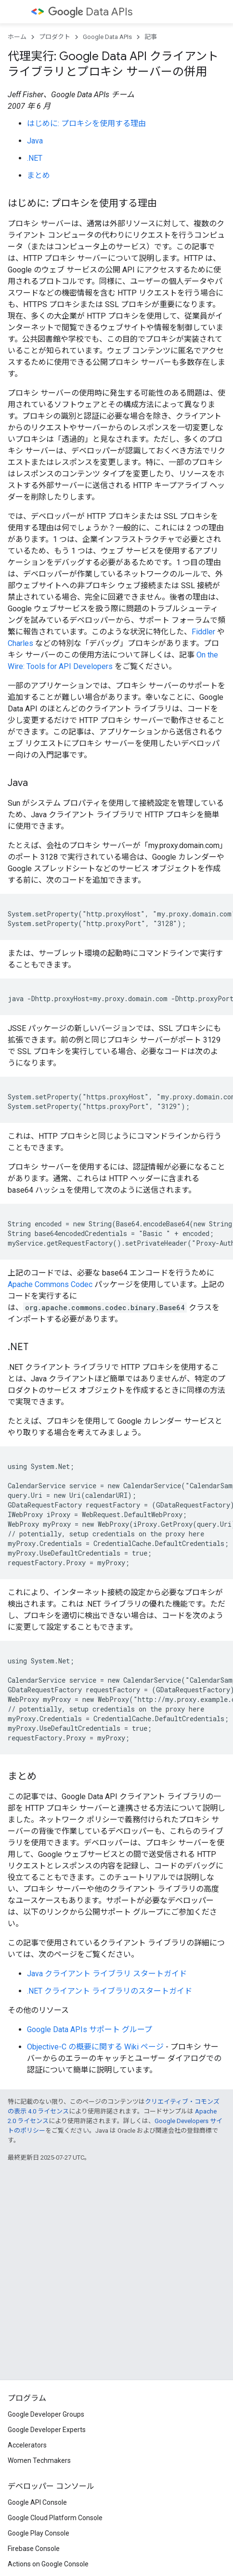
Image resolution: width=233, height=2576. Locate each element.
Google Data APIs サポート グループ (89, 2029)
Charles (20, 643)
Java (35, 140)
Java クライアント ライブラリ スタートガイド (107, 1973)
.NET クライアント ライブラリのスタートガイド (109, 1991)
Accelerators (27, 2445)
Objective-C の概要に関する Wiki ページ (95, 2046)
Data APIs (90, 11)
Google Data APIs (107, 36)
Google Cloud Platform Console (55, 2518)
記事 (150, 36)
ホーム (17, 36)
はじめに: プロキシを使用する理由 (86, 123)
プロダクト (54, 36)
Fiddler (203, 631)
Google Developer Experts (47, 2430)
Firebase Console (34, 2548)
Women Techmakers (39, 2460)
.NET (34, 158)
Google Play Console (38, 2533)
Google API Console (37, 2502)
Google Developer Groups (46, 2414)
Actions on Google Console (48, 2564)
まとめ (38, 175)
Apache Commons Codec (50, 1284)
